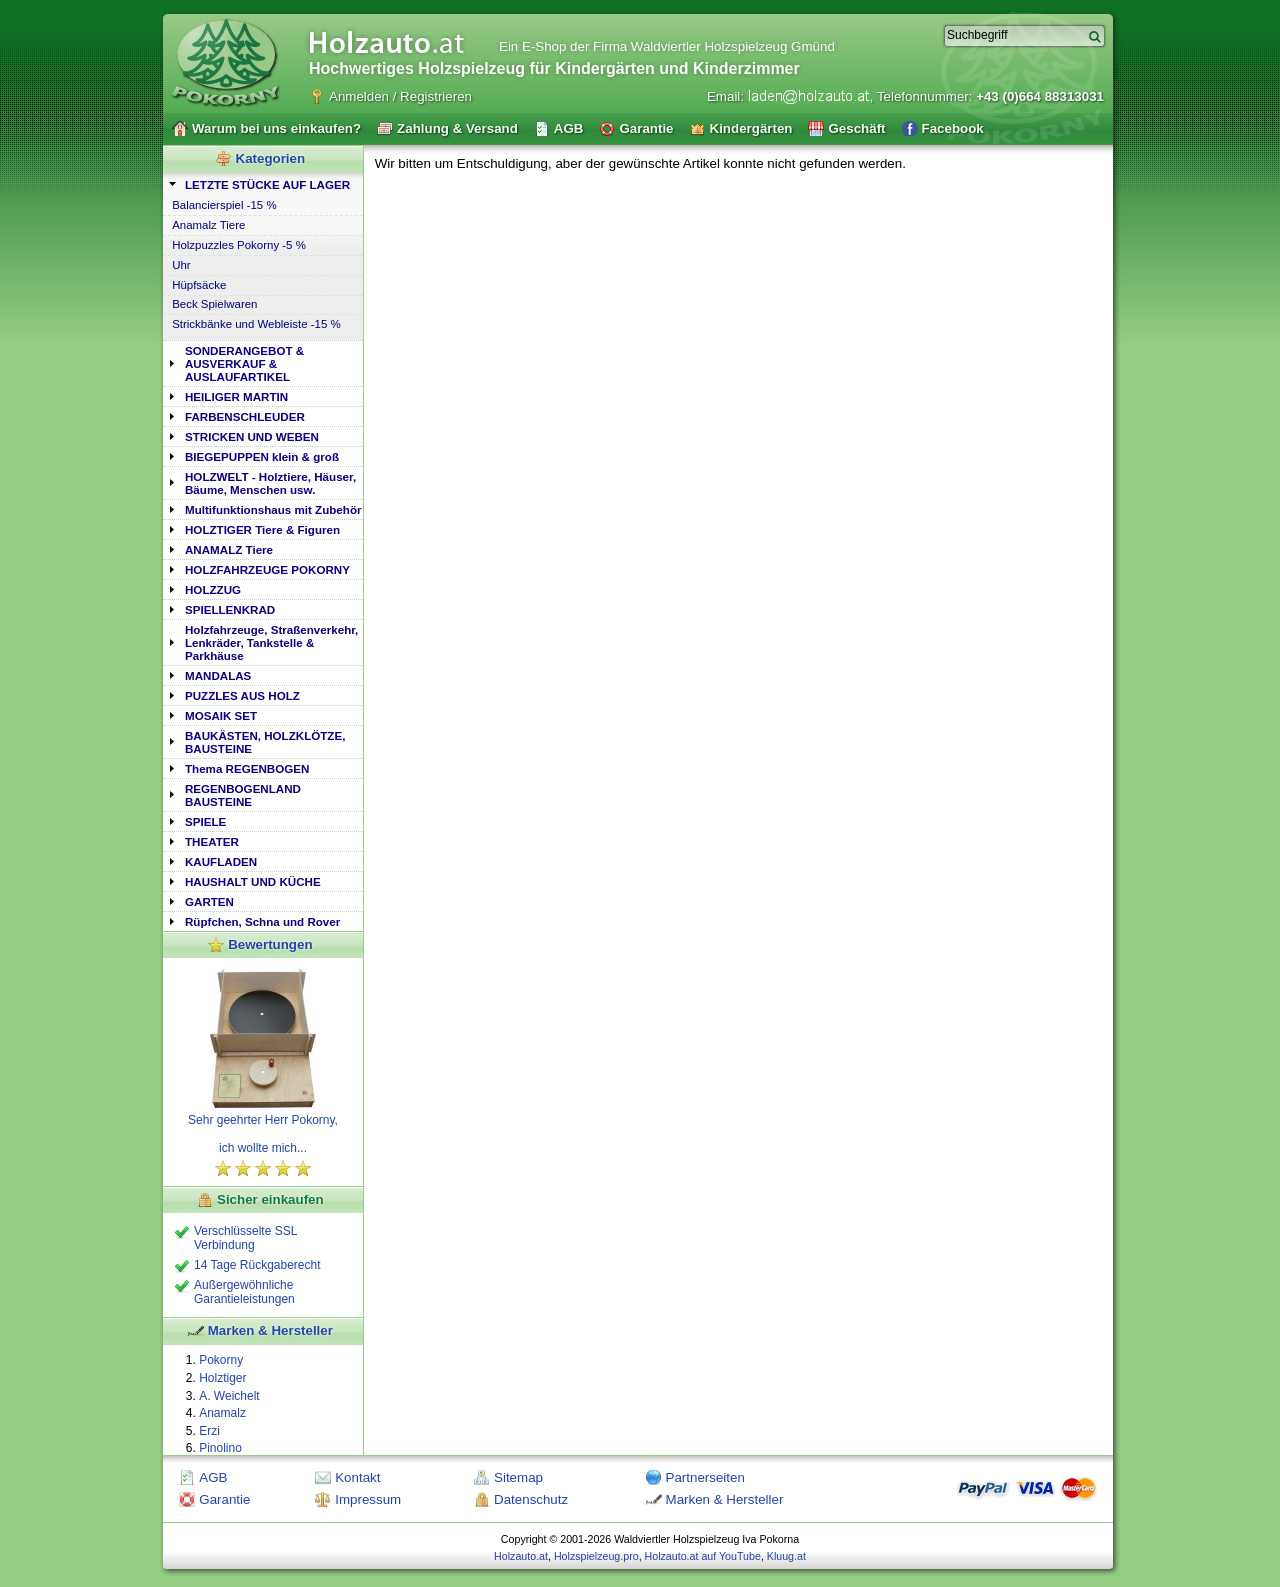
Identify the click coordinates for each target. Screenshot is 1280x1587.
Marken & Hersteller (270, 1330)
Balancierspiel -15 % (224, 205)
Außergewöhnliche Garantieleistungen (244, 1292)
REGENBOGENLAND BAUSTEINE (243, 795)
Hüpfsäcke (199, 285)
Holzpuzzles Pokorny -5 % (239, 245)
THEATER (212, 841)
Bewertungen (270, 944)
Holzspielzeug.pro (596, 1556)
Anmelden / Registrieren (400, 96)
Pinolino (220, 1448)
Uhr (181, 265)
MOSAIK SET (221, 715)
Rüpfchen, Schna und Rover (262, 921)
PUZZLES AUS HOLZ (242, 695)
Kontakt (357, 1477)
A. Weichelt (229, 1396)
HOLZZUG (213, 589)
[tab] (263, 183)
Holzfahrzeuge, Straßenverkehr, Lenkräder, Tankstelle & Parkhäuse (271, 642)
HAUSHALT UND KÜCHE (253, 881)
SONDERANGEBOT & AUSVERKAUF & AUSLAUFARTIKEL (244, 363)
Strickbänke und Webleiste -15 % (256, 324)
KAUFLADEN (221, 861)
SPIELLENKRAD (230, 609)
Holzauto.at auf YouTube (703, 1556)
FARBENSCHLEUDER (245, 416)
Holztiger (222, 1378)
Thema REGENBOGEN (247, 768)
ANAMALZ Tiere (229, 549)
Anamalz (222, 1413)
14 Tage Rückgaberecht (257, 1265)
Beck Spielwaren (214, 304)
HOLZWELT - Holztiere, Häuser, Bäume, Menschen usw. (270, 483)
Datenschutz (531, 1499)
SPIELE (205, 821)
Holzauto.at (521, 1556)
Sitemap (518, 1477)
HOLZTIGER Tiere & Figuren (262, 529)
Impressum (368, 1499)
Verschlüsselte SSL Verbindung (245, 1238)
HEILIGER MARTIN (236, 396)
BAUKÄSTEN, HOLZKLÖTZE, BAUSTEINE (265, 742)
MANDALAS (218, 675)
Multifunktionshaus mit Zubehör (273, 509)
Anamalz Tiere (208, 225)
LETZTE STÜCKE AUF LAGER (267, 184)
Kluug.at (786, 1556)
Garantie (224, 1499)
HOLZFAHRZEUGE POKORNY (267, 569)
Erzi (209, 1431)
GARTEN (209, 901)
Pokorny (221, 1360)
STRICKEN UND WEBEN (252, 436)
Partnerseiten (705, 1477)
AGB (213, 1477)
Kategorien (271, 158)
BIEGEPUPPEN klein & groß (262, 456)
